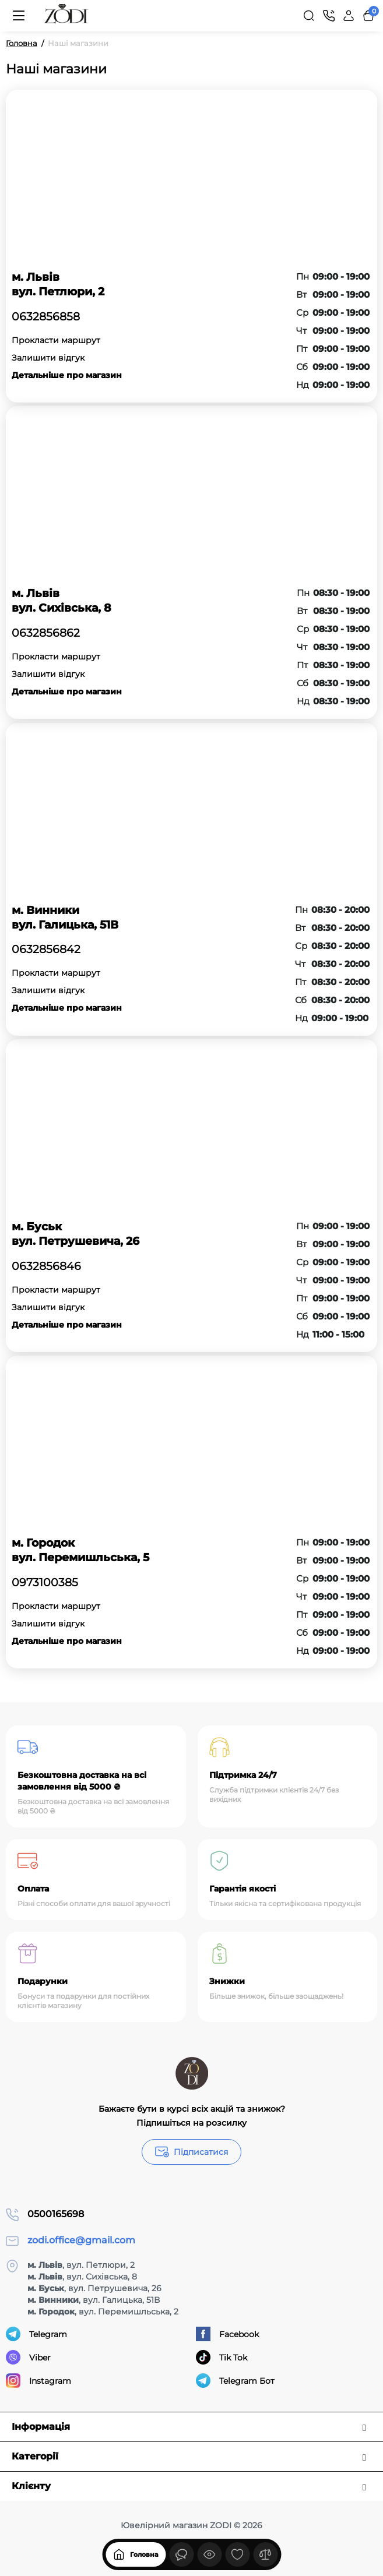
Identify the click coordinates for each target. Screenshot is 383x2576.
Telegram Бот (235, 2380)
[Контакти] (329, 15)
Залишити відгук (48, 357)
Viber (28, 2357)
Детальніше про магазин (67, 375)
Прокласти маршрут (56, 340)
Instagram (38, 2380)
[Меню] (18, 16)
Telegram (36, 2334)
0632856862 (46, 633)
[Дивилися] (181, 2554)
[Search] (309, 15)
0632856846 (46, 1266)
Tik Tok (221, 2357)
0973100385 (45, 1583)
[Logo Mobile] (66, 15)
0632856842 (46, 949)
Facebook (227, 2334)
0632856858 (46, 317)
